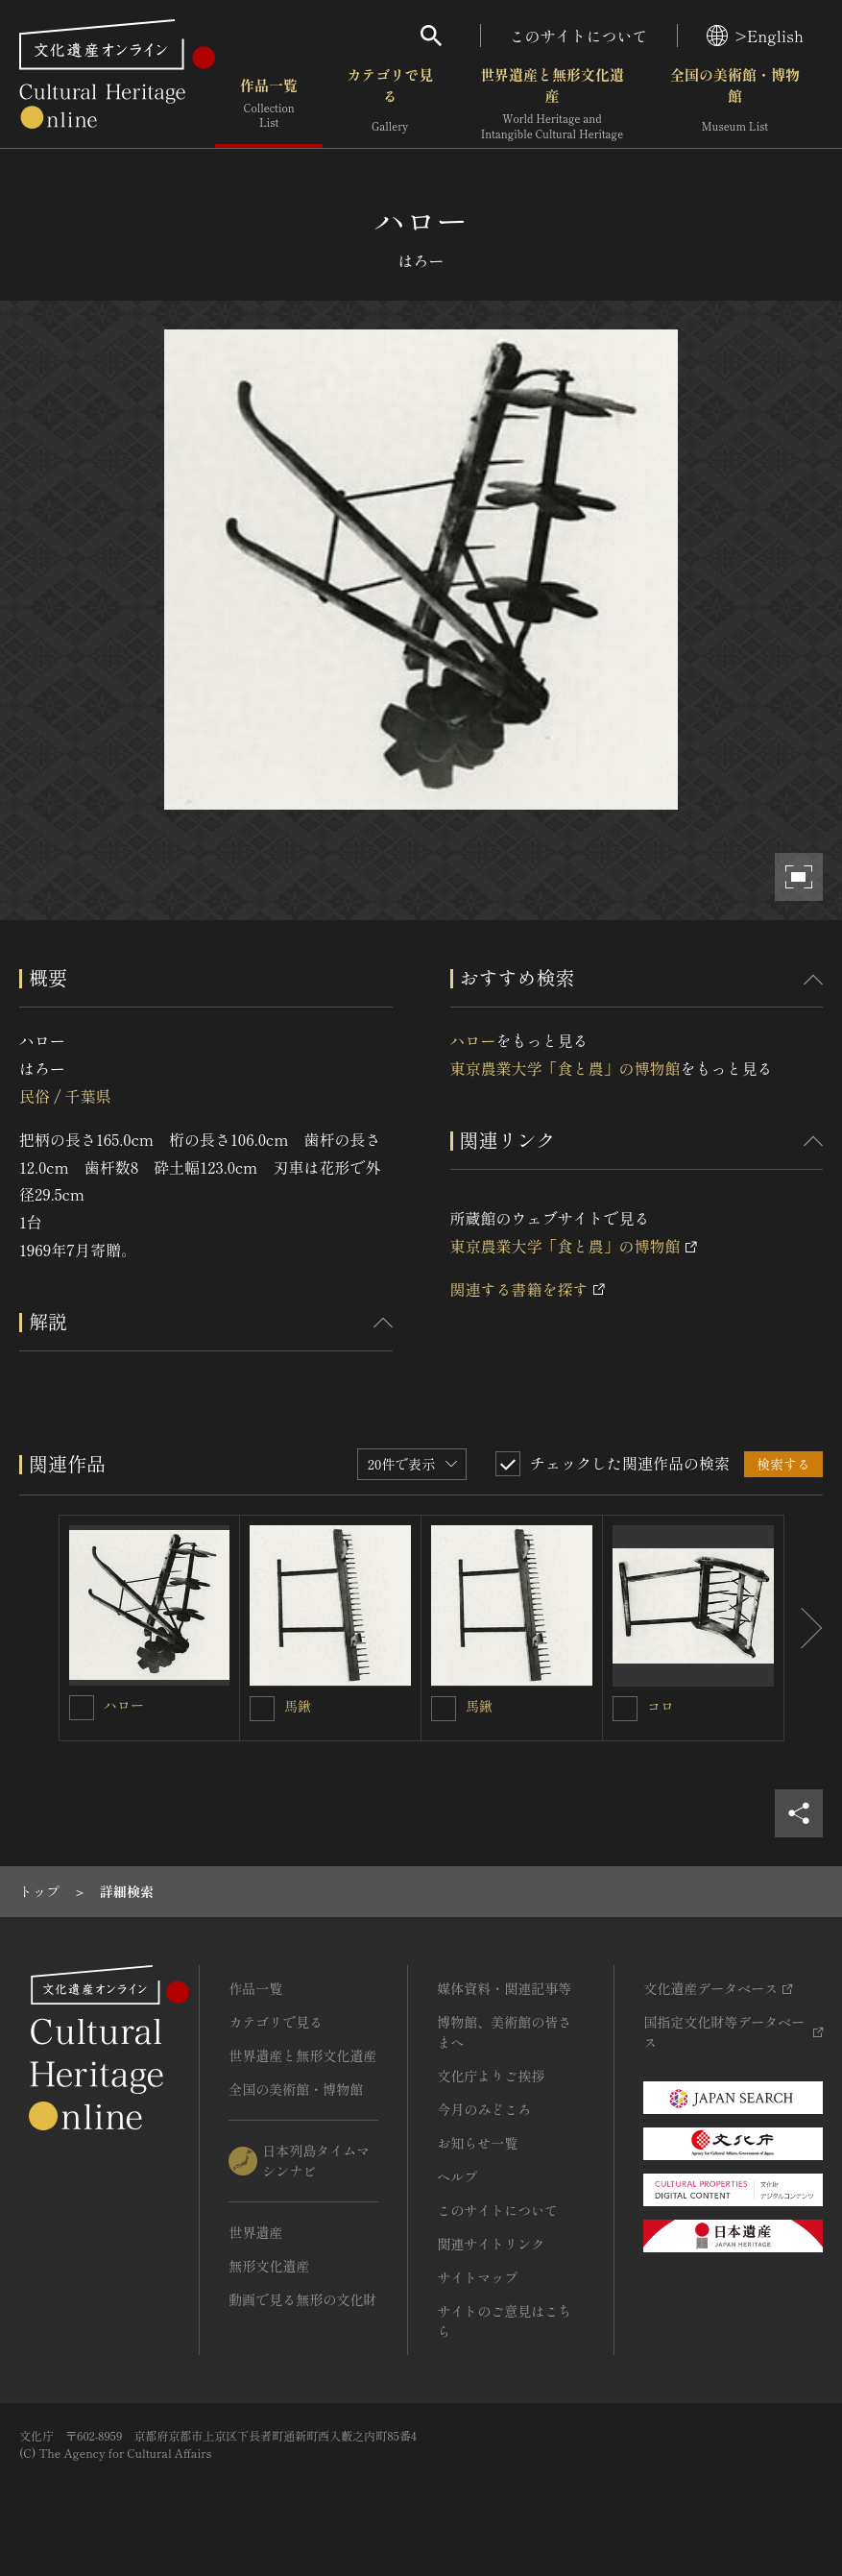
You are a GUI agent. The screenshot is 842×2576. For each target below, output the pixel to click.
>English (755, 35)
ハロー (473, 1040)
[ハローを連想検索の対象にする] (81, 1707)
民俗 (34, 1095)
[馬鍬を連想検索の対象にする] (262, 1708)
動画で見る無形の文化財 (302, 2299)
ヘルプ (457, 2176)
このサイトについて (579, 35)
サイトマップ (477, 2277)
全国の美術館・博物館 (735, 105)
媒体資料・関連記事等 (504, 1988)
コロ (660, 1705)
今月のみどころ (484, 2109)
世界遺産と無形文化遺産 (552, 105)
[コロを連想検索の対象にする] (625, 1708)
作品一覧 (268, 105)
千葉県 (87, 1095)
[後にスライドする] (803, 1628)
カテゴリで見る (390, 105)
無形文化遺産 (269, 2265)
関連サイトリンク (490, 2243)
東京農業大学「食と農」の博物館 (565, 1068)
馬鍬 (297, 1705)
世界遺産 (255, 2232)
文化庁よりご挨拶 (490, 2075)
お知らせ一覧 (477, 2142)
